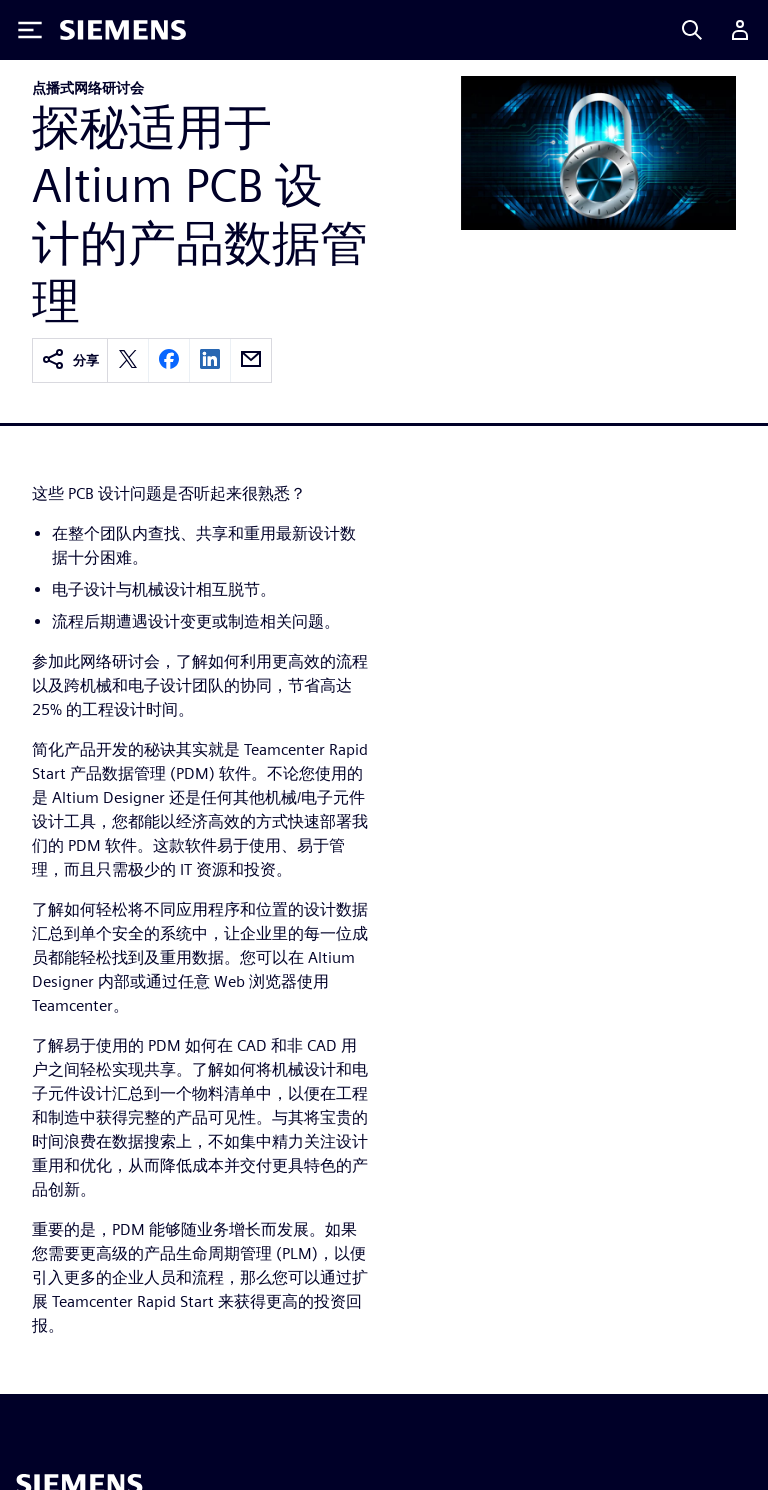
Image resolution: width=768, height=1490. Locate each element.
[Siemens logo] (123, 30)
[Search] (692, 30)
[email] (251, 360)
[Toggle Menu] (30, 30)
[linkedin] (210, 360)
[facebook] (169, 360)
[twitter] (128, 360)
